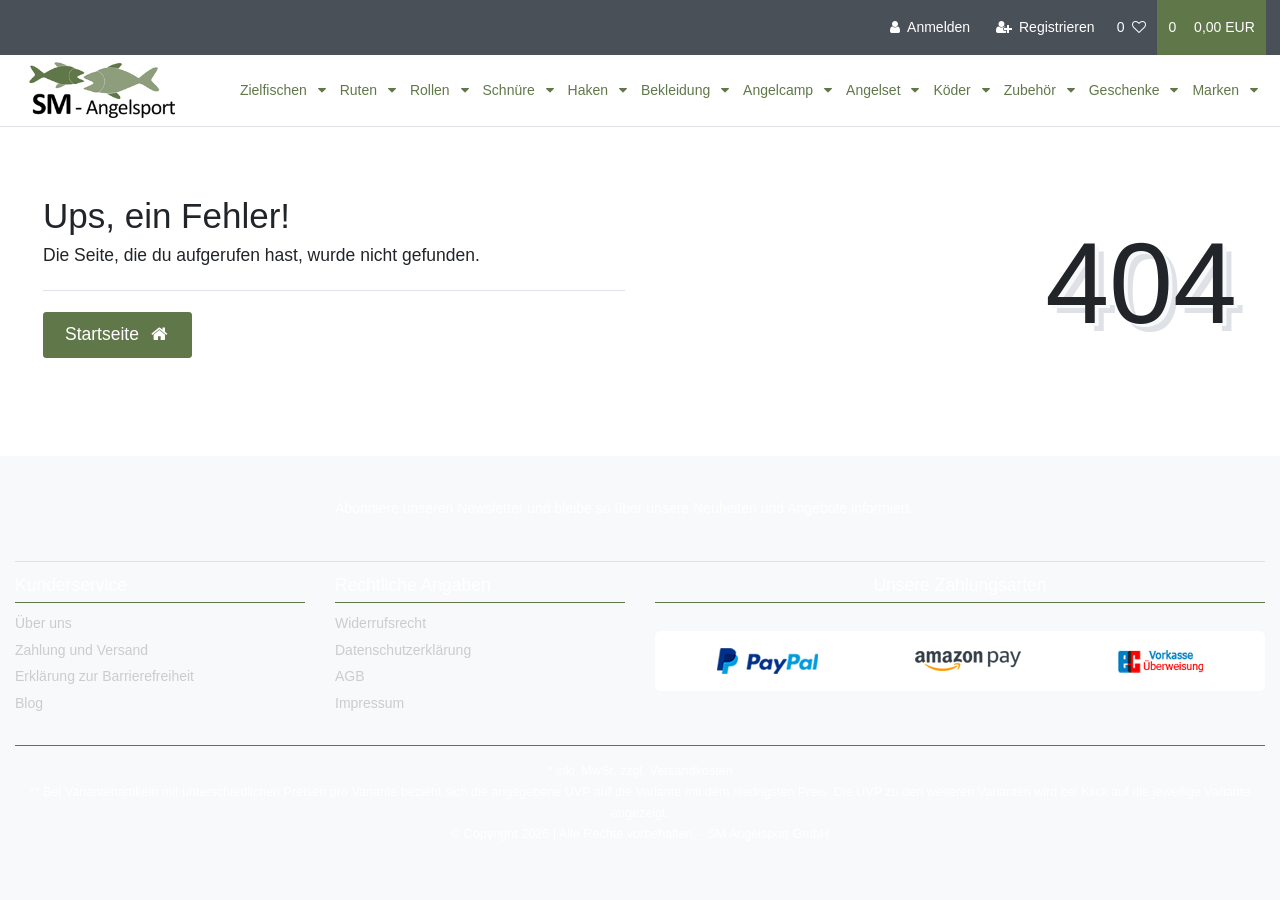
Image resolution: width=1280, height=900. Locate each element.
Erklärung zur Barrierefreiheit (104, 676)
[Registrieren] (1044, 27)
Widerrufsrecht (380, 623)
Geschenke (1126, 90)
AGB (350, 676)
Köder (953, 90)
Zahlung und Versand (81, 650)
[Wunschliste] (1132, 27)
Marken (1217, 90)
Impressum (369, 703)
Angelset (875, 90)
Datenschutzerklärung (403, 650)
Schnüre (511, 90)
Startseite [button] (117, 334)
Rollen (432, 90)
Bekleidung (677, 90)
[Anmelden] (930, 27)
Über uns (43, 623)
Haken (590, 90)
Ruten (360, 90)
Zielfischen (275, 90)
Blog (29, 703)
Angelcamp (780, 90)
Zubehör (1032, 90)
